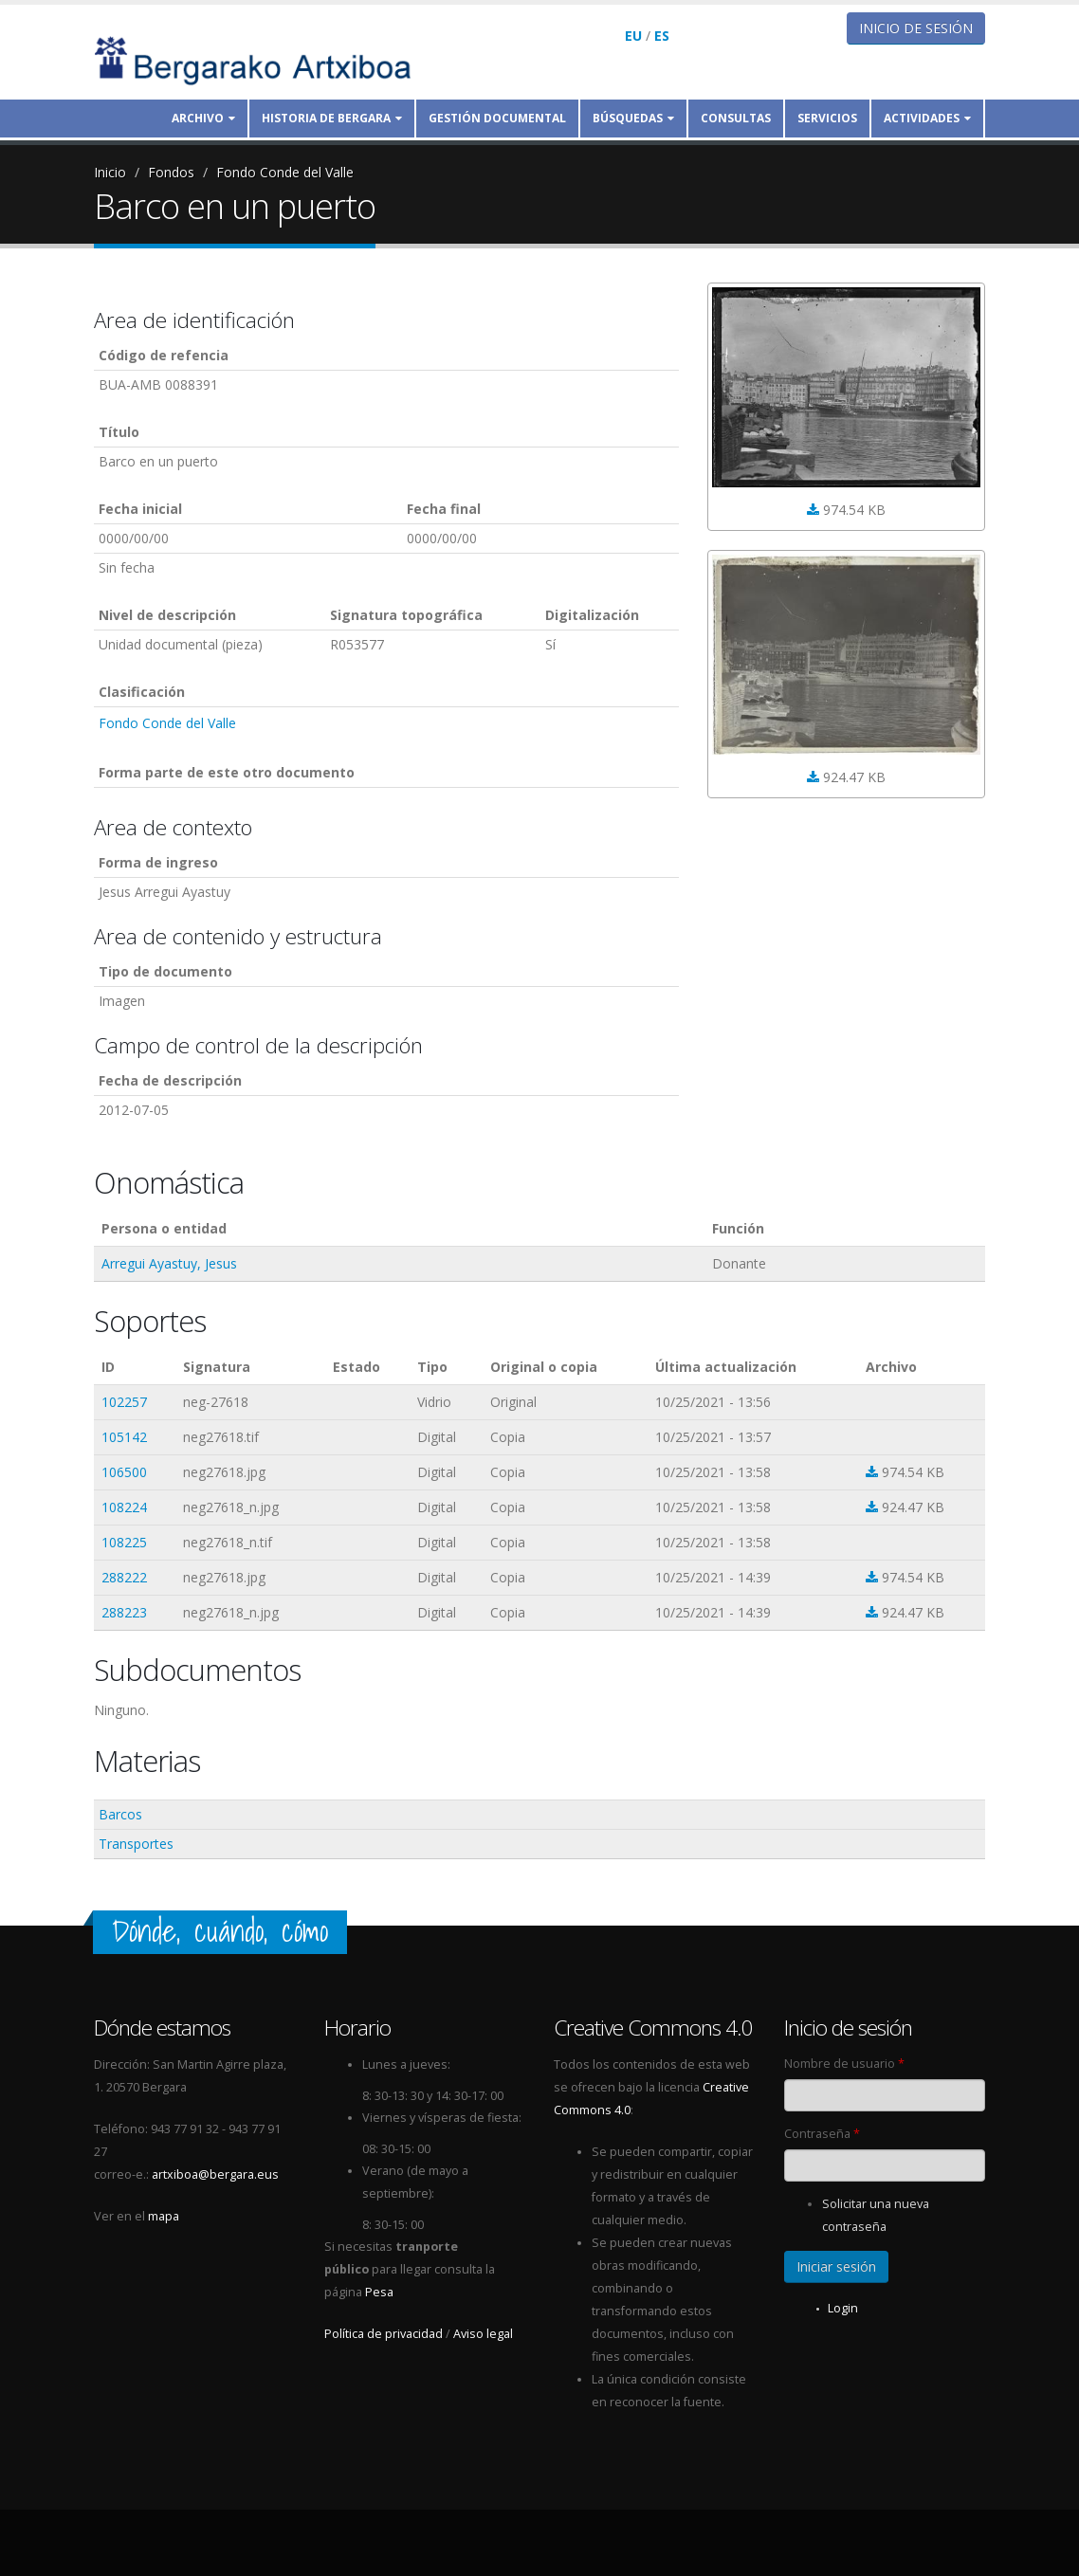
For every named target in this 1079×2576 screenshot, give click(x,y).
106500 (124, 1472)
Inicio (110, 172)
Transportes (136, 1844)
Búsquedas (633, 118)
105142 (124, 1437)
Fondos (171, 172)
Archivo (203, 118)
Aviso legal (483, 2334)
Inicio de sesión (916, 28)
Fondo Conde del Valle (285, 172)
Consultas (736, 118)
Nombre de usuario (844, 2063)
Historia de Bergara (332, 118)
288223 (124, 1612)
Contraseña (822, 2134)
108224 (124, 1507)
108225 (124, 1542)
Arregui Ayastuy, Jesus (169, 1263)
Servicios (827, 118)
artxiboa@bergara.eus (215, 2174)
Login (843, 2308)
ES (661, 36)
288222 (124, 1577)
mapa (163, 2216)
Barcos (120, 1814)
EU (633, 36)
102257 (124, 1402)
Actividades (927, 118)
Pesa (379, 2292)
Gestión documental (497, 118)
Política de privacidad (383, 2334)
